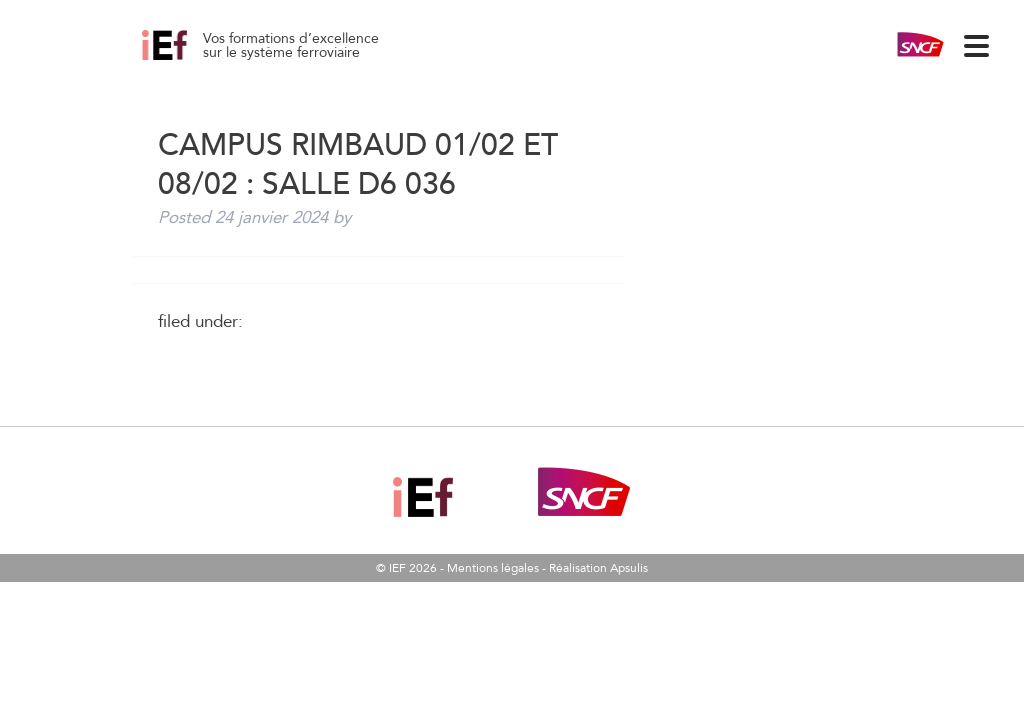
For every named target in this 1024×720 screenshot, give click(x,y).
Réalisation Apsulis (598, 568)
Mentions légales (493, 568)
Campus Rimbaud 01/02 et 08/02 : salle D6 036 (187, 60)
